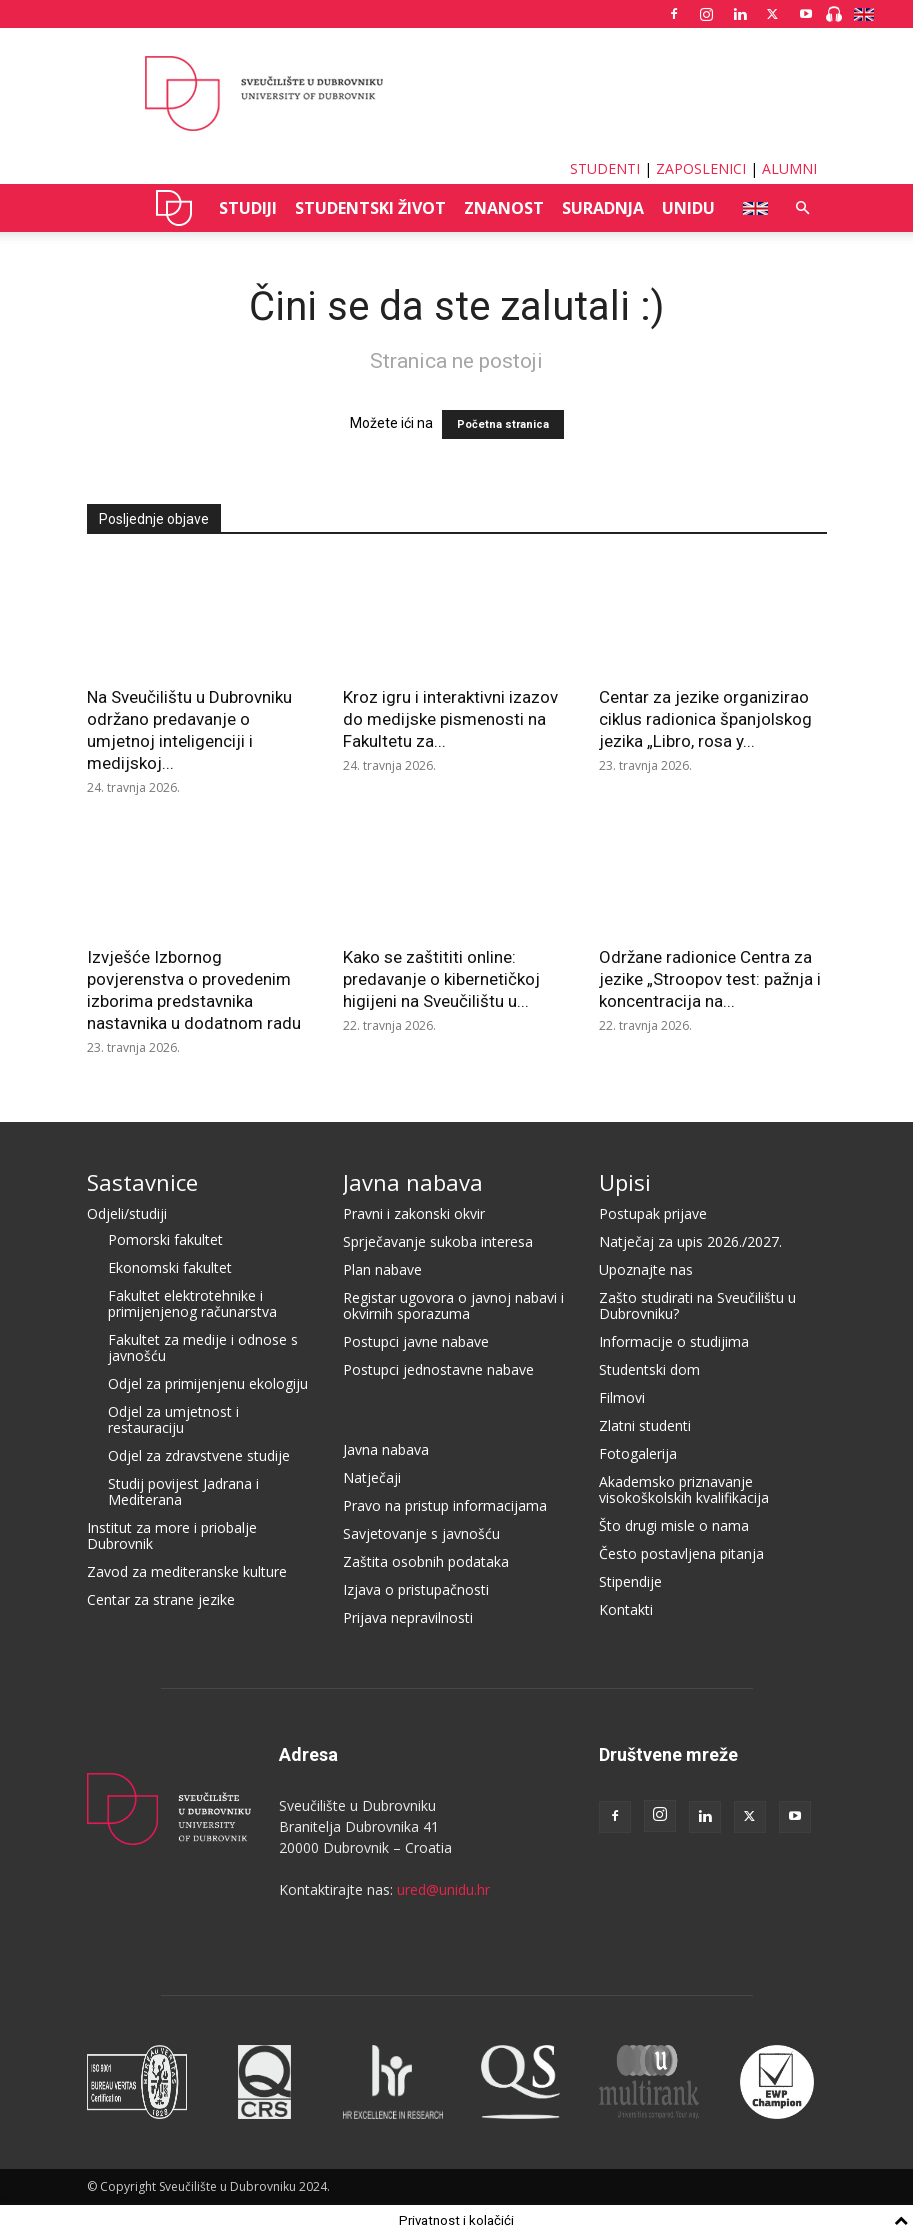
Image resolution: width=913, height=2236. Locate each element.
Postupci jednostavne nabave (438, 1369)
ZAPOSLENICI (701, 168)
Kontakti (626, 1609)
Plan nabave (382, 1269)
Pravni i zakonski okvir (414, 1213)
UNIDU (174, 208)
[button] (803, 208)
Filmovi (622, 1397)
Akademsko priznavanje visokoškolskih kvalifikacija (684, 1489)
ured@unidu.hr (443, 1889)
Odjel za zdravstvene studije (199, 1455)
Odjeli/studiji (127, 1213)
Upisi (625, 1182)
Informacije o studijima (674, 1341)
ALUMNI (789, 168)
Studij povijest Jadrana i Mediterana (183, 1491)
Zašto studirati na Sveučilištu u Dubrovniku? (697, 1305)
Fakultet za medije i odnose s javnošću (203, 1347)
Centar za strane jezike (161, 1599)
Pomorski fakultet (165, 1239)
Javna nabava (413, 1182)
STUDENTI (605, 168)
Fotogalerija (638, 1453)
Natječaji (372, 1477)
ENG (749, 208)
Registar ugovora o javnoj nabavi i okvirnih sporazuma (453, 1305)
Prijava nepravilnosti (408, 1617)
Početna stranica (503, 424)
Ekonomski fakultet (170, 1267)
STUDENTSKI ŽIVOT (370, 208)
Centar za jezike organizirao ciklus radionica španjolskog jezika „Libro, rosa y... (705, 719)
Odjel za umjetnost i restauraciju (173, 1419)
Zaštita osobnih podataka (426, 1561)
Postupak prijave (653, 1213)
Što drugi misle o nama (674, 1525)
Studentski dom (649, 1369)
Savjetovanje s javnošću (421, 1533)
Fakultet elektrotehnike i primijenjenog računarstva (192, 1303)
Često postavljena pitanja (681, 1553)
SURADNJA (603, 208)
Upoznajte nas (646, 1269)
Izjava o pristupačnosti (416, 1589)
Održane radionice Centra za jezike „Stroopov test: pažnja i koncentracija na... (710, 979)
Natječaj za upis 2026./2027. (690, 1241)
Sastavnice (142, 1182)
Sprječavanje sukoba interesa (438, 1241)
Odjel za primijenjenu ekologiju (208, 1383)
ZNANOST (504, 208)
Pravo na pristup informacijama (445, 1505)
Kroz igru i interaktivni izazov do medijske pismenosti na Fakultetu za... (450, 719)
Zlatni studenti (645, 1425)
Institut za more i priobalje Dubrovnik (172, 1535)
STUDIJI (248, 208)
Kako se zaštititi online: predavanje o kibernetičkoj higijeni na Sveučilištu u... (441, 979)
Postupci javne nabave (416, 1341)
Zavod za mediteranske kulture (187, 1571)
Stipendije (630, 1581)
